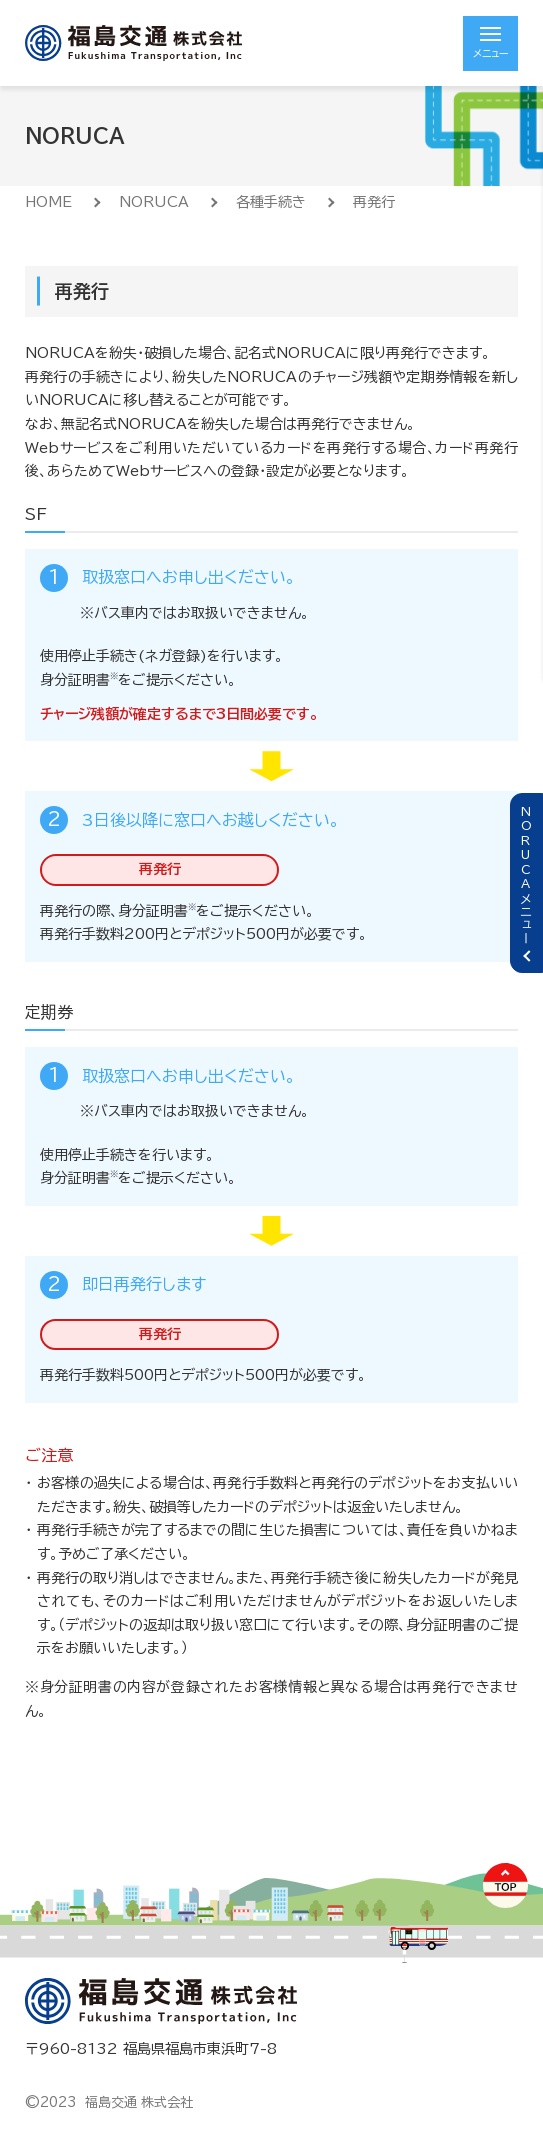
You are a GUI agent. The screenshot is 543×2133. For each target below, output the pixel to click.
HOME (48, 202)
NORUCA (154, 202)
